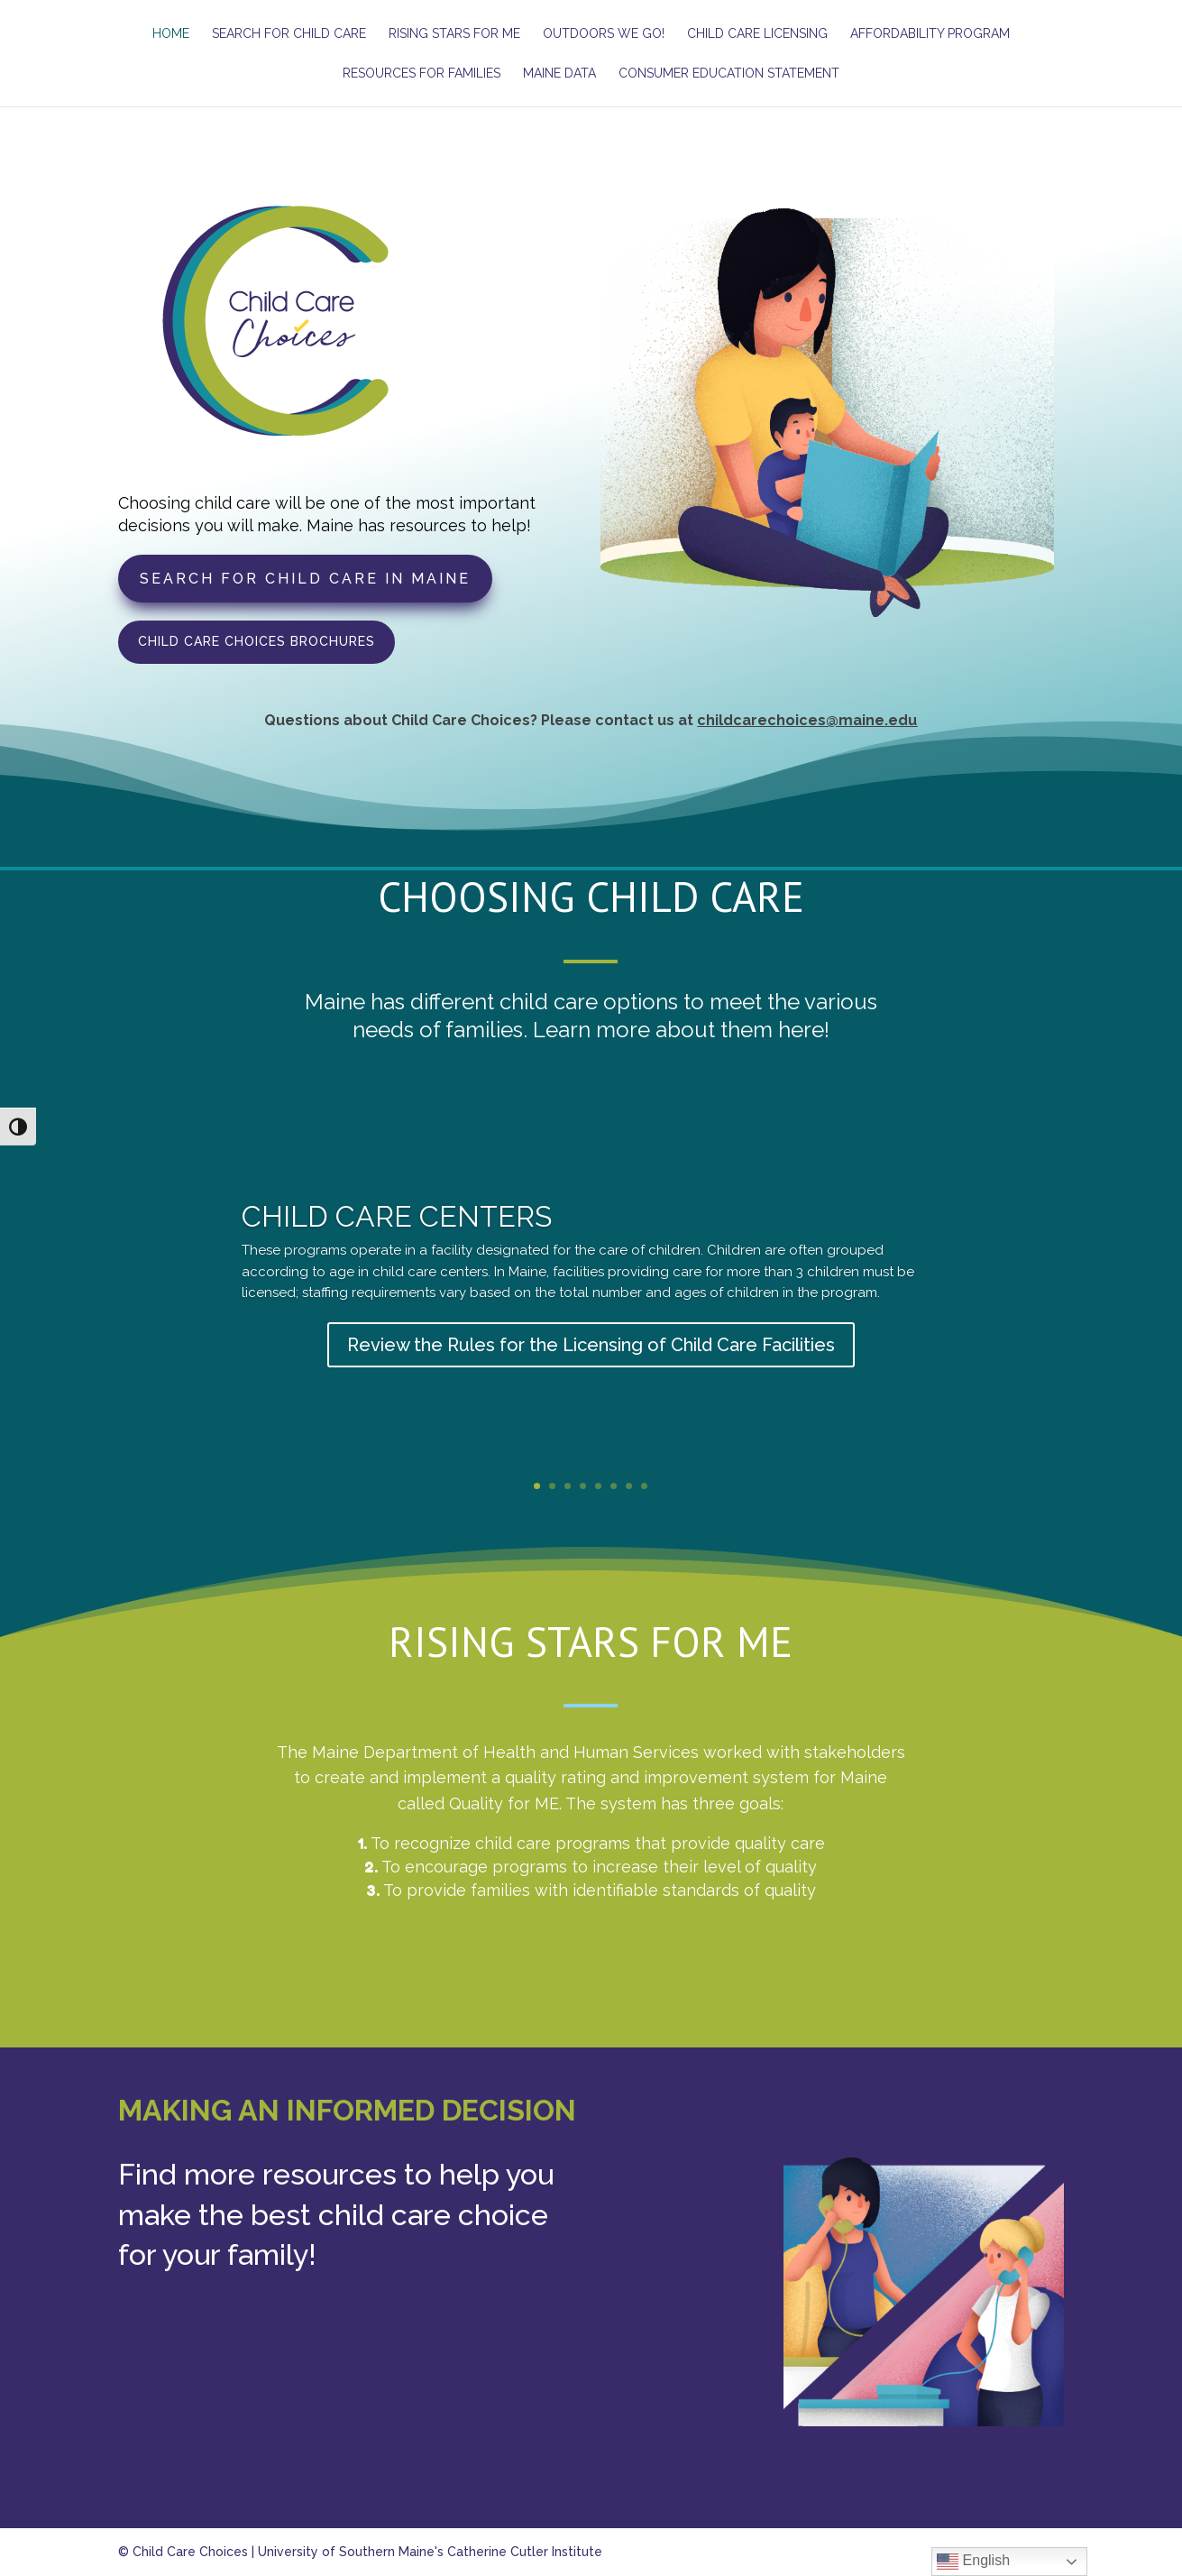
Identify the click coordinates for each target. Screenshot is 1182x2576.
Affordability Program (930, 34)
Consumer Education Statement (728, 73)
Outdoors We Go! (603, 34)
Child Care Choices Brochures (256, 641)
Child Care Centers (397, 1238)
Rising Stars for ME (454, 34)
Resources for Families (421, 73)
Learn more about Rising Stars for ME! (591, 1971)
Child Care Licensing (757, 34)
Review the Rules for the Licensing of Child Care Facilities (591, 1366)
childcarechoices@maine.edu (807, 720)
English (973, 2561)
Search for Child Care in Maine (305, 578)
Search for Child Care (289, 34)
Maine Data (559, 73)
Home (170, 34)
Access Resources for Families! (590, 2470)
